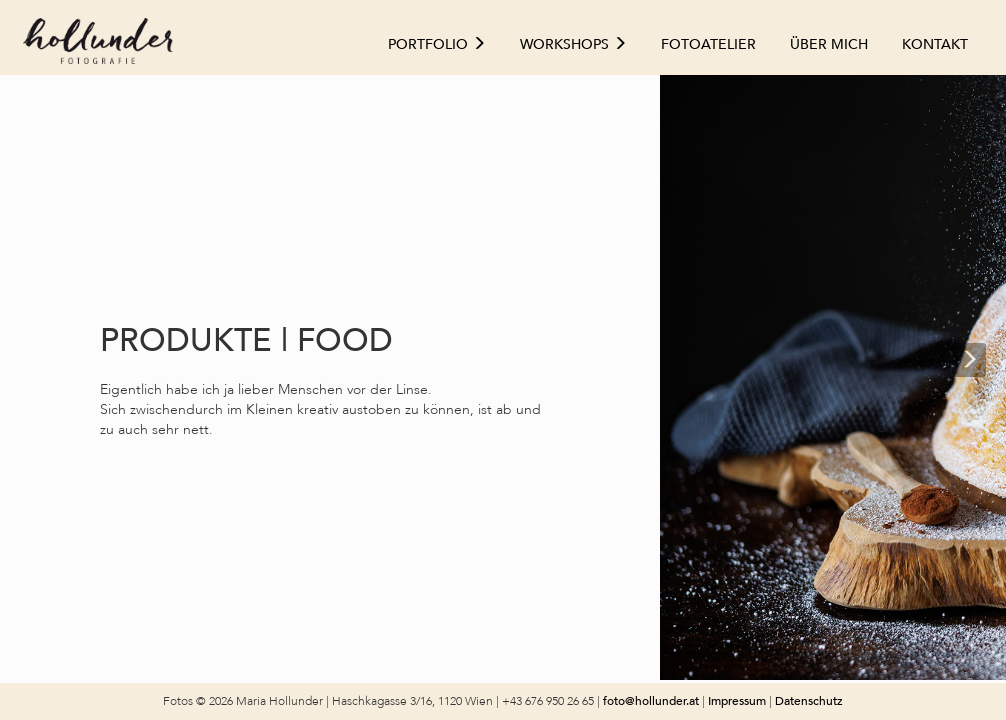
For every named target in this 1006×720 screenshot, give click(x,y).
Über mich (829, 44)
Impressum (738, 701)
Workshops (573, 44)
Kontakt (935, 44)
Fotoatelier (708, 44)
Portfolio (437, 44)
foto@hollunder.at (651, 701)
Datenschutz (809, 701)
